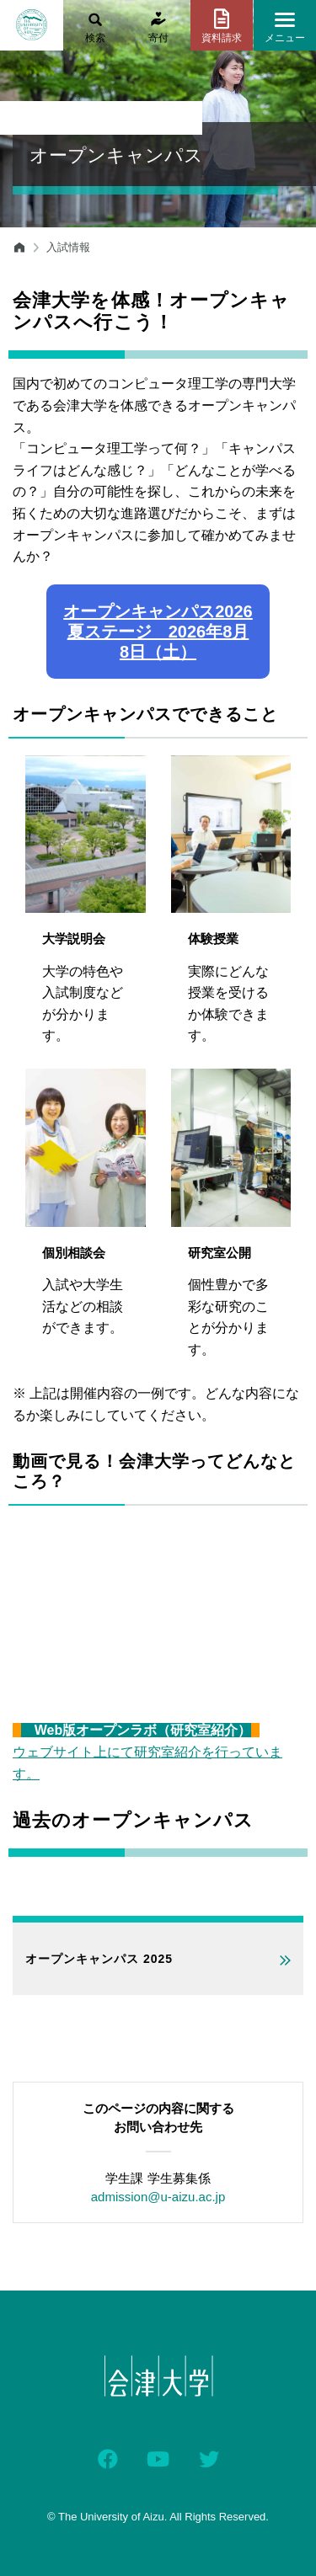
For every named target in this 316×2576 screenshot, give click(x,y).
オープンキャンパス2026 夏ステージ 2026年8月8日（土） (158, 631)
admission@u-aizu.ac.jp (158, 2196)
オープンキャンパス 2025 (99, 1958)
